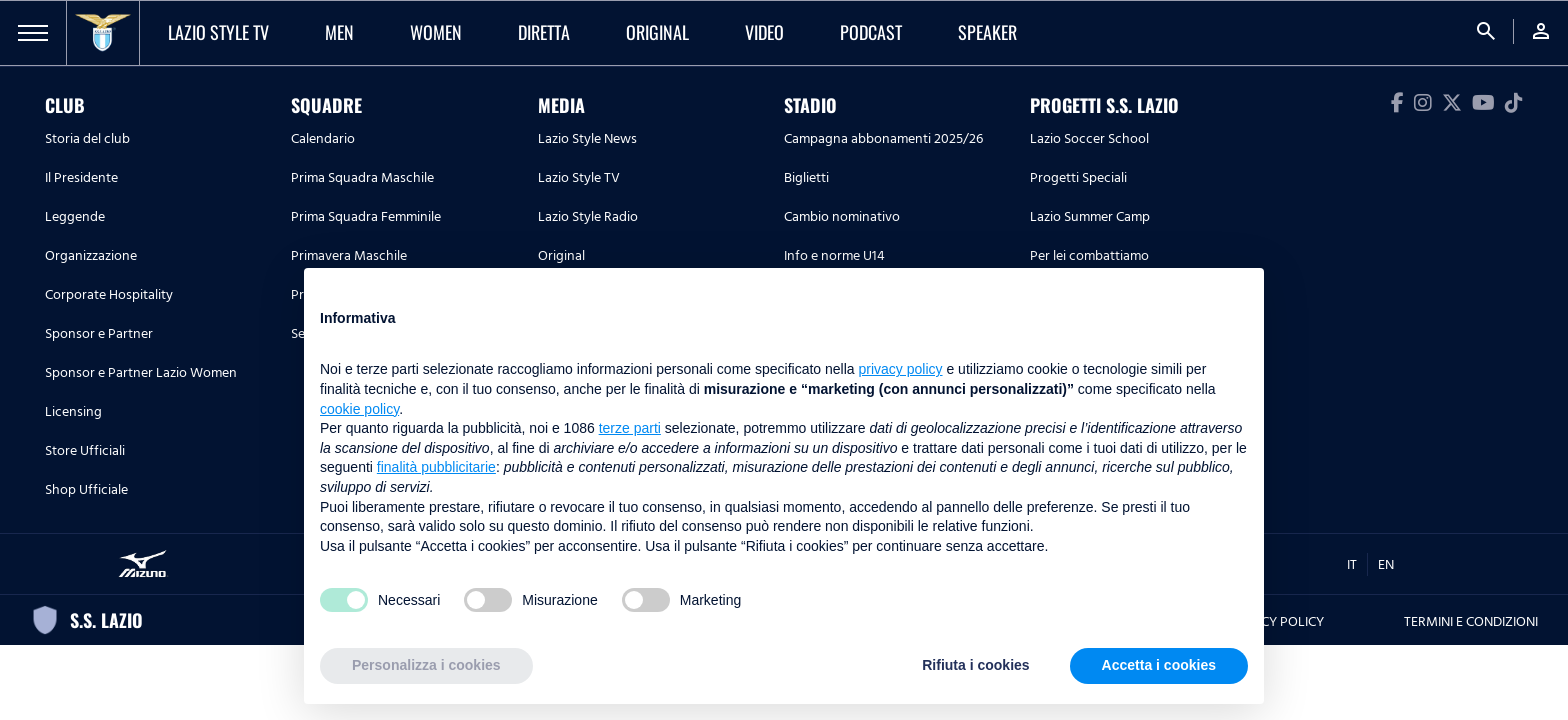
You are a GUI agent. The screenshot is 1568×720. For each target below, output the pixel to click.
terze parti (630, 428)
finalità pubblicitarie (436, 467)
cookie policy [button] (359, 409)
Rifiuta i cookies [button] (975, 665)
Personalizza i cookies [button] (426, 665)
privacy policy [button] (901, 369)
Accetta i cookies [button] (1159, 665)
